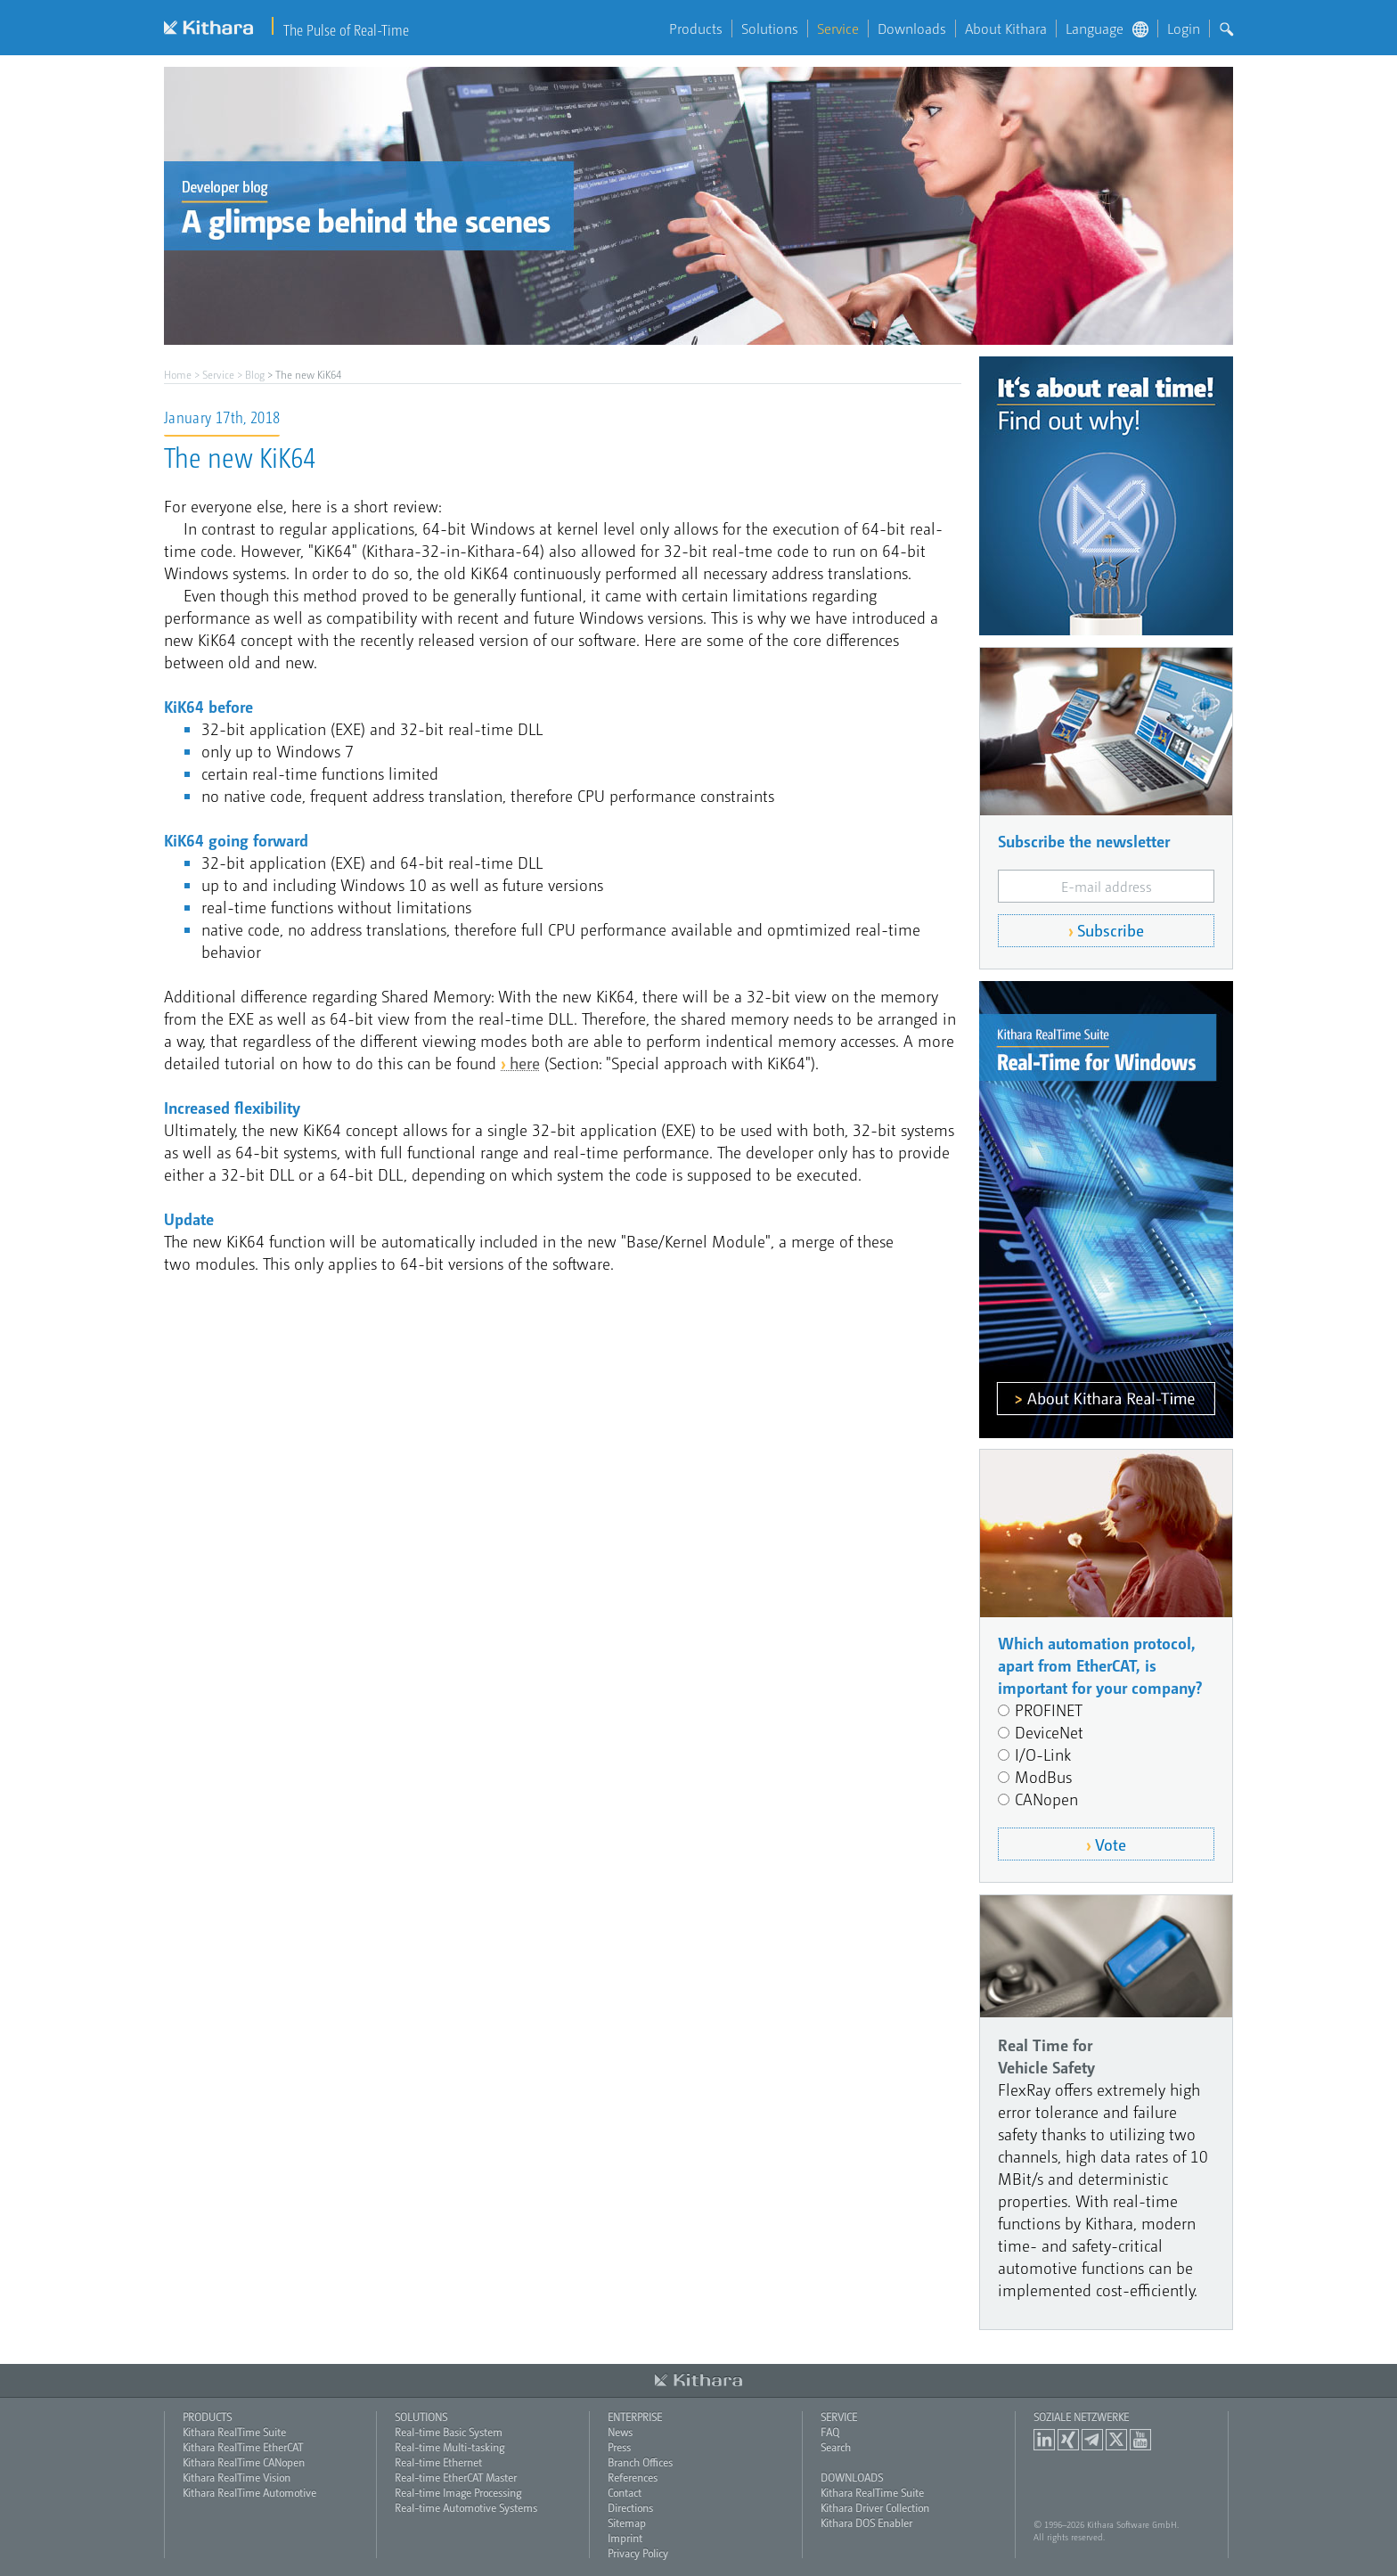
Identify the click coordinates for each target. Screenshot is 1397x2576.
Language (1107, 28)
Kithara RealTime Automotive (249, 2492)
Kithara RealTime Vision (236, 2477)
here (525, 1062)
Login (1183, 28)
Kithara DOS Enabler (866, 2522)
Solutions (769, 28)
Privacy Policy (638, 2553)
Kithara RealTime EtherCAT (243, 2447)
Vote (1110, 1844)
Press (619, 2447)
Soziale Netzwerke (1081, 2416)
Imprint (625, 2538)
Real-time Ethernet (438, 2462)
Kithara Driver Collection (875, 2507)
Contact (624, 2492)
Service (838, 28)
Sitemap (627, 2522)
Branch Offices (640, 2462)
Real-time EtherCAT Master (456, 2477)
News (620, 2432)
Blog (255, 374)
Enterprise (635, 2416)
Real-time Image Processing (458, 2492)
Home (178, 374)
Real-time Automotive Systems (466, 2507)
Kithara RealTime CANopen (244, 2462)
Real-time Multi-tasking (449, 2447)
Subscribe (1110, 930)
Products (696, 28)
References (633, 2477)
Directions (630, 2507)
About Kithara (1006, 28)
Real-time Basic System (448, 2432)
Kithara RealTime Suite (234, 2432)
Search (836, 2447)
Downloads (912, 28)
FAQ (830, 2432)
